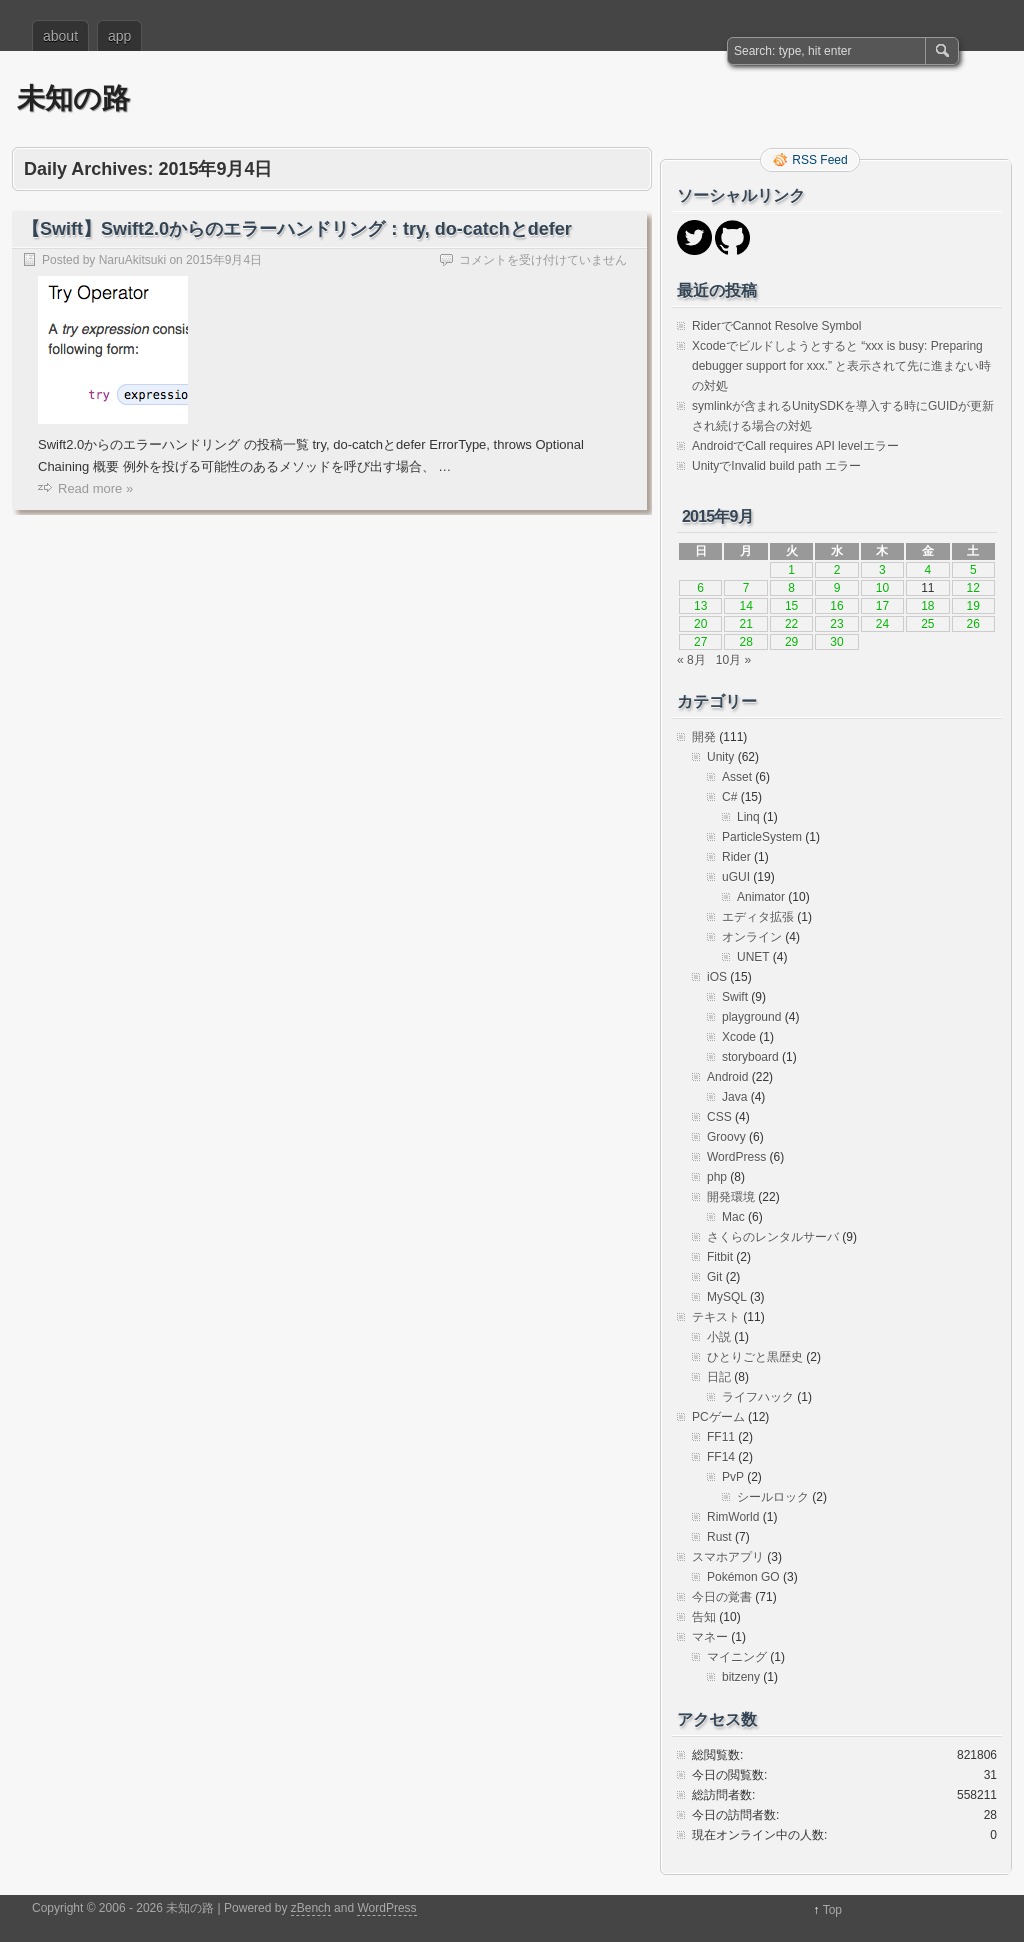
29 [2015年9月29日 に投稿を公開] (791, 642)
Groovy (726, 1137)
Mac (733, 1217)
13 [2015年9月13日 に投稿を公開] (700, 606)
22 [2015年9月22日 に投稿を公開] (791, 624)
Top (832, 1910)
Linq (748, 817)
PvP (733, 1477)
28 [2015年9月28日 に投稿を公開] (745, 642)
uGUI (736, 877)
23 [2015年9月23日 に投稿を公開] (836, 624)
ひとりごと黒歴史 (755, 1357)
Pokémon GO (743, 1577)
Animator (761, 897)
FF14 (721, 1457)
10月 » (733, 660)
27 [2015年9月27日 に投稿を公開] (700, 642)
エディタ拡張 (758, 917)
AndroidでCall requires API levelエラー (795, 446)
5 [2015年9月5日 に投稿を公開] (973, 570)
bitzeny (741, 1677)
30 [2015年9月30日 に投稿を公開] (836, 642)
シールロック (773, 1497)
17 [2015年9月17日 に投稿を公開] (882, 606)
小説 (719, 1337)
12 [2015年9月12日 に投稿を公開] (973, 588)
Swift (735, 997)
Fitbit (720, 1257)
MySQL (727, 1297)
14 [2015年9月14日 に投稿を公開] (745, 606)
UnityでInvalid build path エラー (776, 466)
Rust (719, 1537)
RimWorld (733, 1517)
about (60, 36)
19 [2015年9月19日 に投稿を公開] (973, 606)
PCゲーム (718, 1417)
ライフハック (758, 1397)
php (717, 1177)
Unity (720, 757)
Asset (737, 777)
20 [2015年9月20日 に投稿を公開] (700, 624)
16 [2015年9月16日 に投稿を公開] (836, 606)
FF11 (721, 1437)
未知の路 (73, 98)
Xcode (739, 1037)
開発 (704, 737)
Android (727, 1077)
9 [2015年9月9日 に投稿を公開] (837, 588)
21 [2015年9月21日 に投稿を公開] (745, 624)
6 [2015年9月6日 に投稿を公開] (700, 588)
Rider (736, 857)
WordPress (736, 1157)
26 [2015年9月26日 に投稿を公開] (973, 624)
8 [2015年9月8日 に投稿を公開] (791, 588)
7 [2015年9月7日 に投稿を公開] (746, 588)
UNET (753, 957)
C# (729, 797)
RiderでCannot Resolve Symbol (776, 326)
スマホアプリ (728, 1557)
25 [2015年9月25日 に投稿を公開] (927, 624)
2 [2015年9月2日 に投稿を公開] (837, 570)
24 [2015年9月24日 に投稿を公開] (882, 624)
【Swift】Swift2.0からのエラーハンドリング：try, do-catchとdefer (297, 229)
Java (734, 1097)
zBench (311, 1908)
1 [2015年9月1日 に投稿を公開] (791, 570)
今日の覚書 (722, 1597)
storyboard (750, 1057)
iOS (717, 977)
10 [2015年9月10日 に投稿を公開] (882, 588)
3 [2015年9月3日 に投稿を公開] (882, 570)
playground (751, 1017)
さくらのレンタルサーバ (773, 1237)
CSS (719, 1117)
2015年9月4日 (224, 260)
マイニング (737, 1657)
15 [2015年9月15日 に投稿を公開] (791, 606)
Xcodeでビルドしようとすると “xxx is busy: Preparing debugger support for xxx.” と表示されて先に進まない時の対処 (841, 366)
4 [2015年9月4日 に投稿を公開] (927, 570)
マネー (710, 1637)
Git (714, 1277)
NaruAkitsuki (132, 260)
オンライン (752, 937)
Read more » (95, 488)
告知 (704, 1617)
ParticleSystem (762, 837)
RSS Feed (819, 160)
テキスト (716, 1317)
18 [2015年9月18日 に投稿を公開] (927, 606)
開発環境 (731, 1197)
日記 (719, 1377)
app (119, 36)
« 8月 (691, 660)
